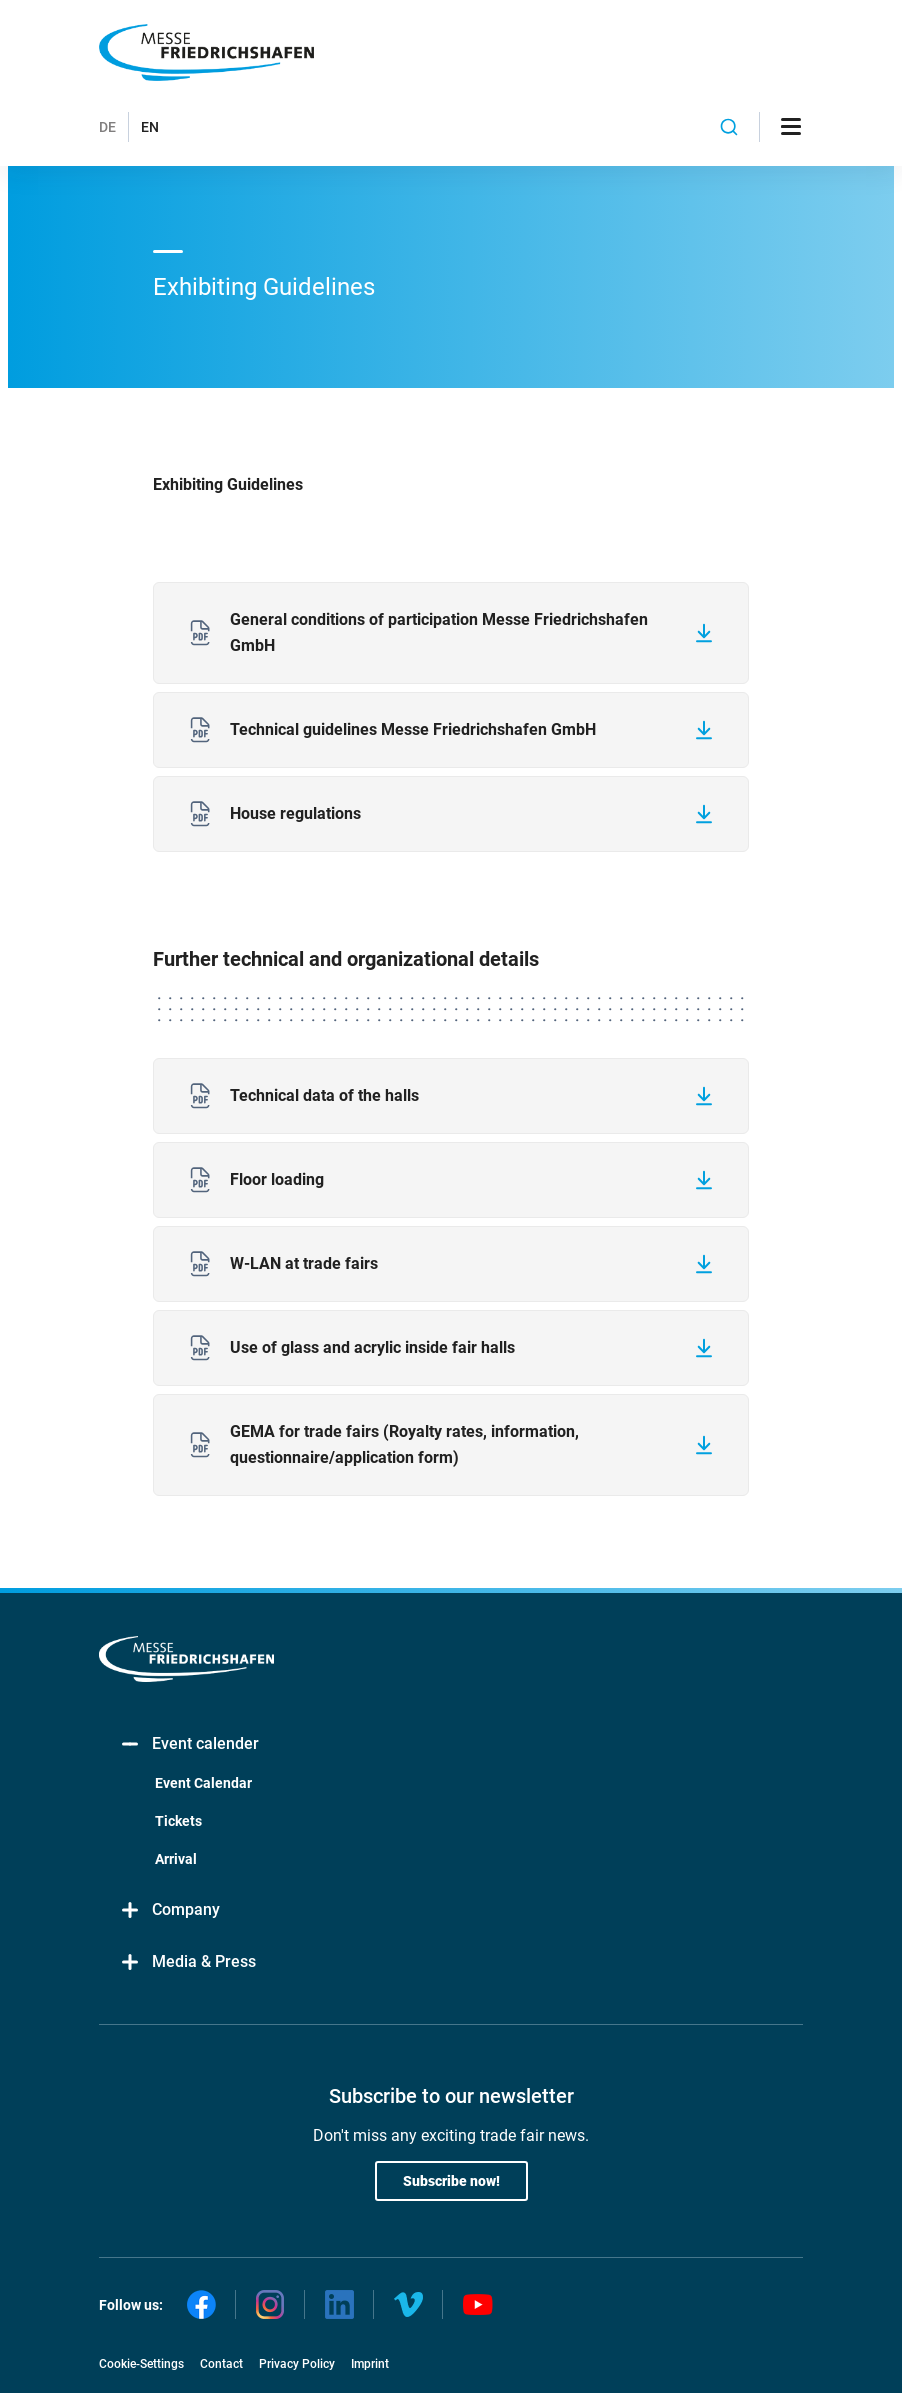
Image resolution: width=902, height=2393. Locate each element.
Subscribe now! (451, 2181)
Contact (221, 2364)
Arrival (176, 1859)
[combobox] (729, 127)
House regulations (295, 813)
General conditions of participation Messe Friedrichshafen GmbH (439, 632)
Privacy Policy (297, 2364)
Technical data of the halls (324, 1095)
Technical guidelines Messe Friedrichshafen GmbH (413, 729)
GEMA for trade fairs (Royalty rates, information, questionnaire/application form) (404, 1444)
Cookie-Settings (141, 2364)
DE (107, 127)
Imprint (370, 2364)
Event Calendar (203, 1783)
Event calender (189, 1744)
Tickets (178, 1821)
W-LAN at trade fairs (304, 1263)
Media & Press (187, 1962)
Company (169, 1910)
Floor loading (277, 1179)
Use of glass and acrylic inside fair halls (372, 1347)
